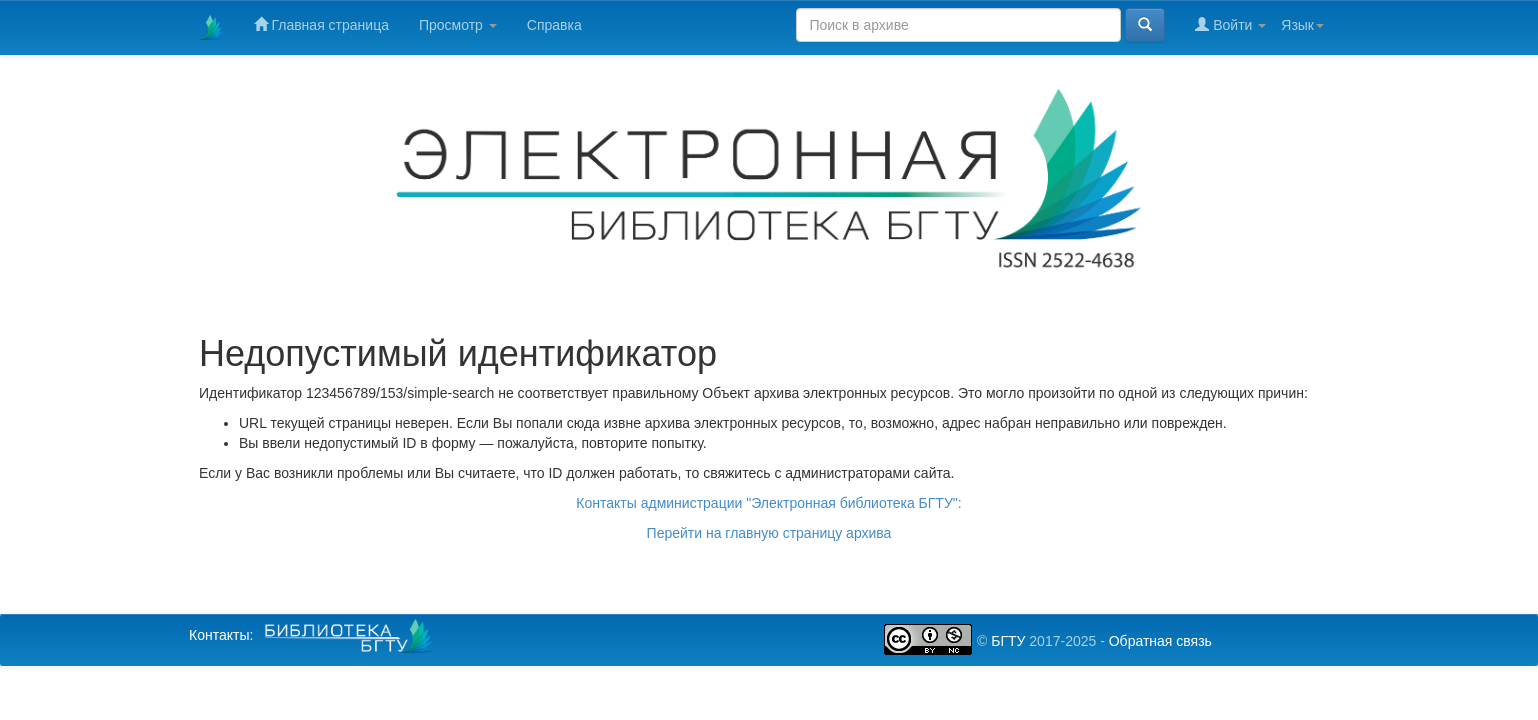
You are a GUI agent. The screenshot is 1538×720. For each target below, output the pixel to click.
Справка (554, 25)
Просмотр (458, 25)
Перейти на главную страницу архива (769, 533)
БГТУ (1008, 641)
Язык (1302, 25)
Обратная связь (1160, 641)
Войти (1230, 24)
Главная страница (321, 24)
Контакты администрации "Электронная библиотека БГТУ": (768, 503)
